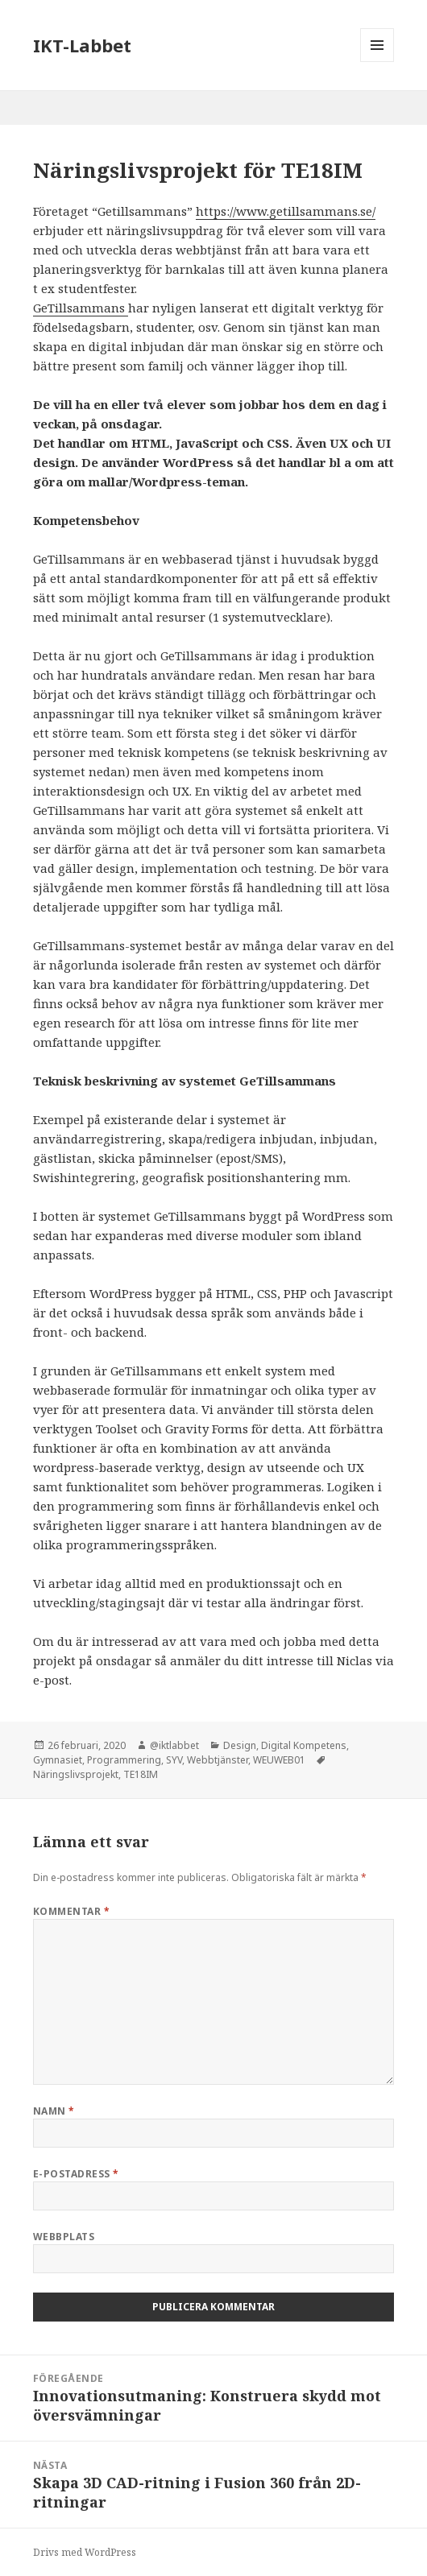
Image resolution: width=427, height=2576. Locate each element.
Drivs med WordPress (84, 2552)
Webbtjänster (217, 1760)
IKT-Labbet (82, 45)
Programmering (124, 1760)
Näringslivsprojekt (75, 1774)
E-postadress (76, 2174)
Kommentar (71, 1911)
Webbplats (63, 2236)
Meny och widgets (377, 61)
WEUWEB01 (279, 1760)
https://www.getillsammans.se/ (285, 211)
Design (239, 1745)
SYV (174, 1760)
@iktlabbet (174, 1745)
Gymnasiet (57, 1760)
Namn (54, 2111)
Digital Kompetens (303, 1745)
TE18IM (140, 1774)
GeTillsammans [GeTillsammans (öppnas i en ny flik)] (80, 308)
